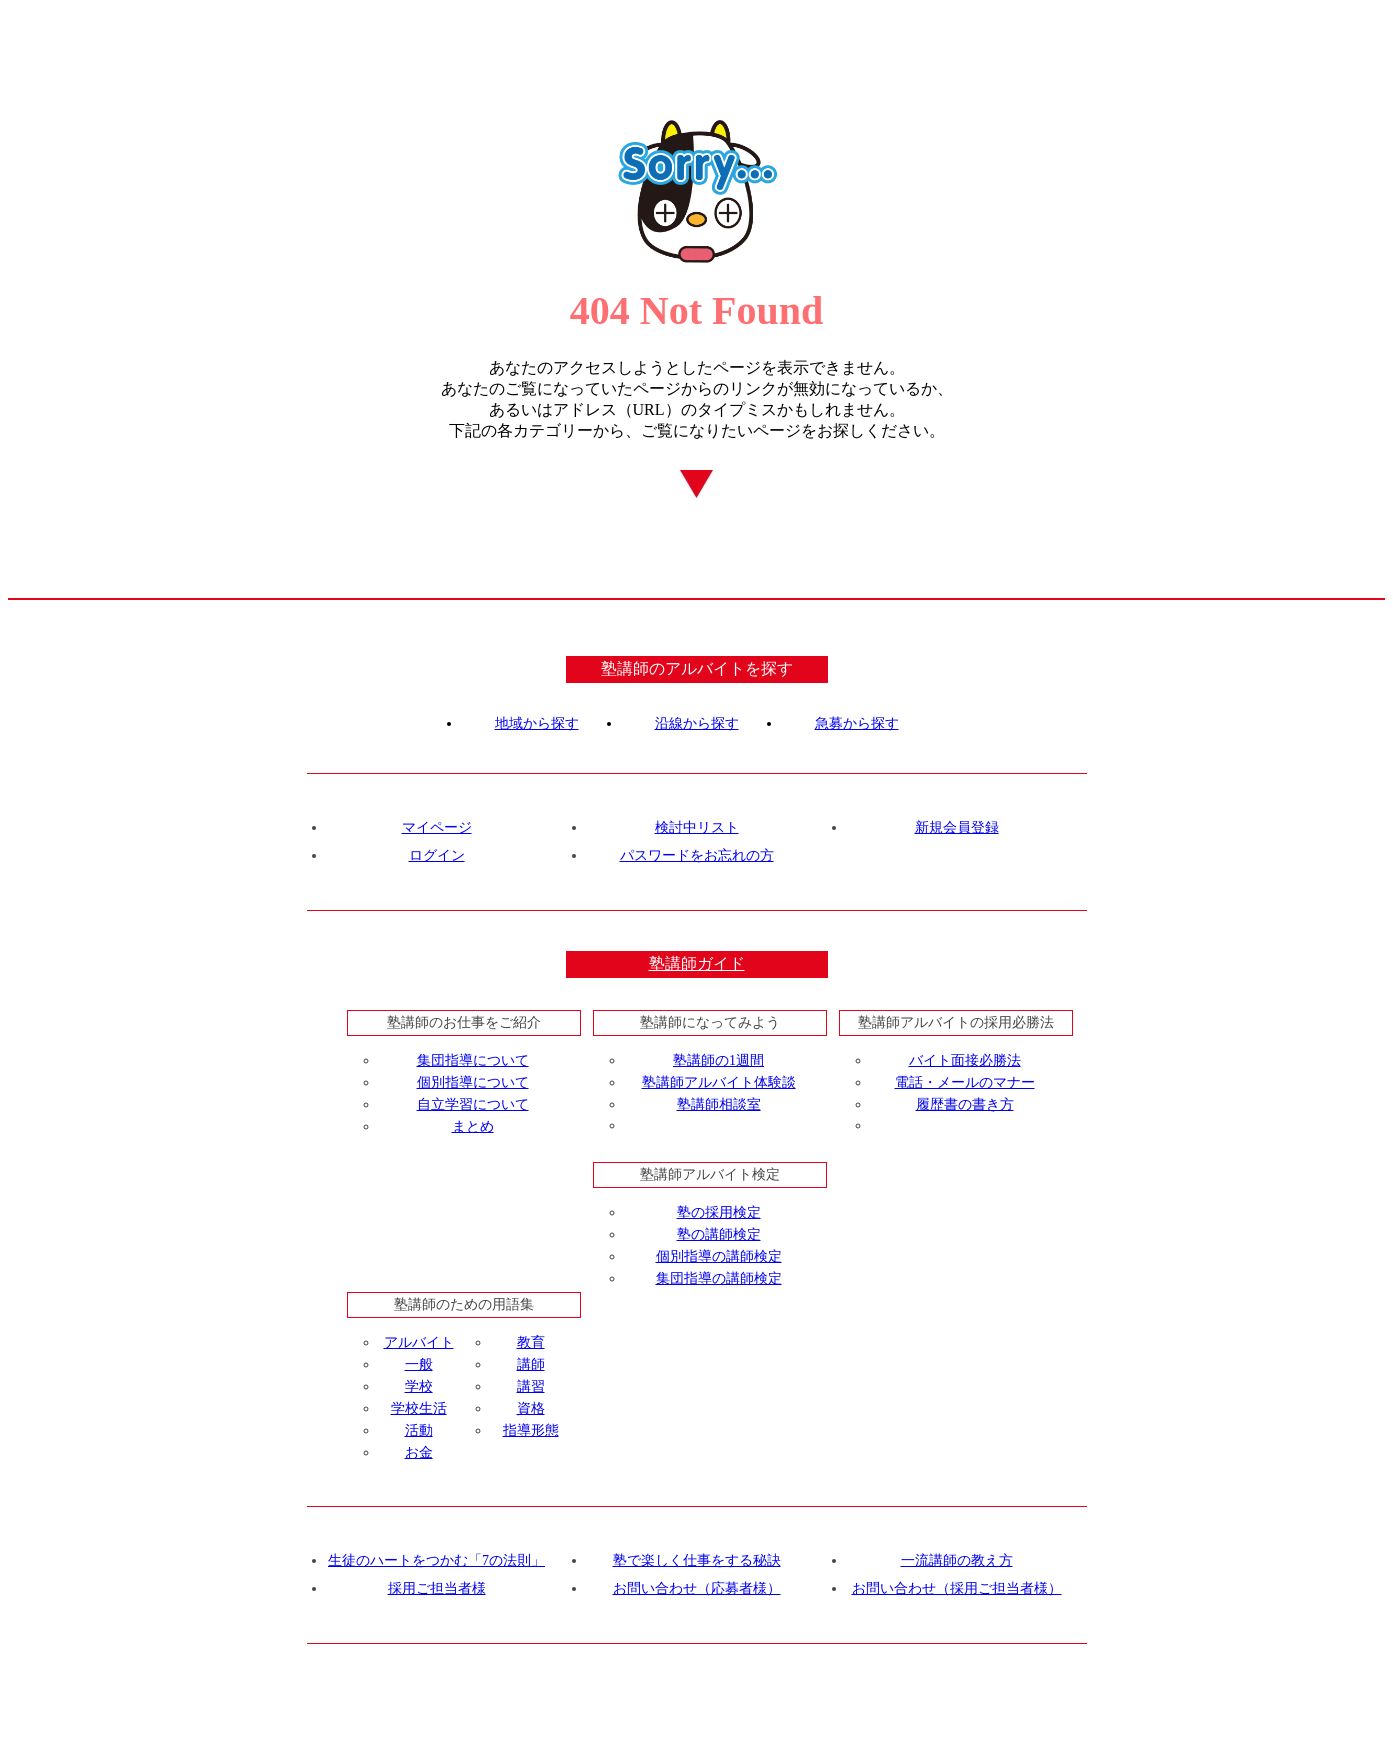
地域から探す (537, 723)
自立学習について (473, 1104)
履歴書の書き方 (965, 1104)
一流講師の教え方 (957, 1560)
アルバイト (419, 1342)
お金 (419, 1452)
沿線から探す (697, 723)
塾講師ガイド (697, 963)
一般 (419, 1364)
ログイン (437, 855)
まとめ (473, 1126)
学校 (419, 1386)
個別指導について (473, 1082)
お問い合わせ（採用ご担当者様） (957, 1588)
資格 (531, 1408)
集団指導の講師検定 (719, 1278)
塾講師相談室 (719, 1104)
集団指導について (473, 1060)
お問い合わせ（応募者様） (697, 1588)
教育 (531, 1342)
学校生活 (419, 1408)
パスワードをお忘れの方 (697, 855)
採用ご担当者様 (437, 1588)
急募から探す (857, 723)
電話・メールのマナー (965, 1082)
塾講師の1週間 (718, 1060)
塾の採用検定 (719, 1212)
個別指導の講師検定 (719, 1256)
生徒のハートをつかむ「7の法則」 (436, 1560)
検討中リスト (697, 827)
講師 (531, 1364)
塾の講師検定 (719, 1234)
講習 (531, 1386)
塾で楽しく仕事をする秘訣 (697, 1560)
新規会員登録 (957, 827)
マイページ (437, 827)
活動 (419, 1430)
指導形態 (531, 1430)
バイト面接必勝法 (965, 1060)
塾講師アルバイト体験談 (719, 1082)
